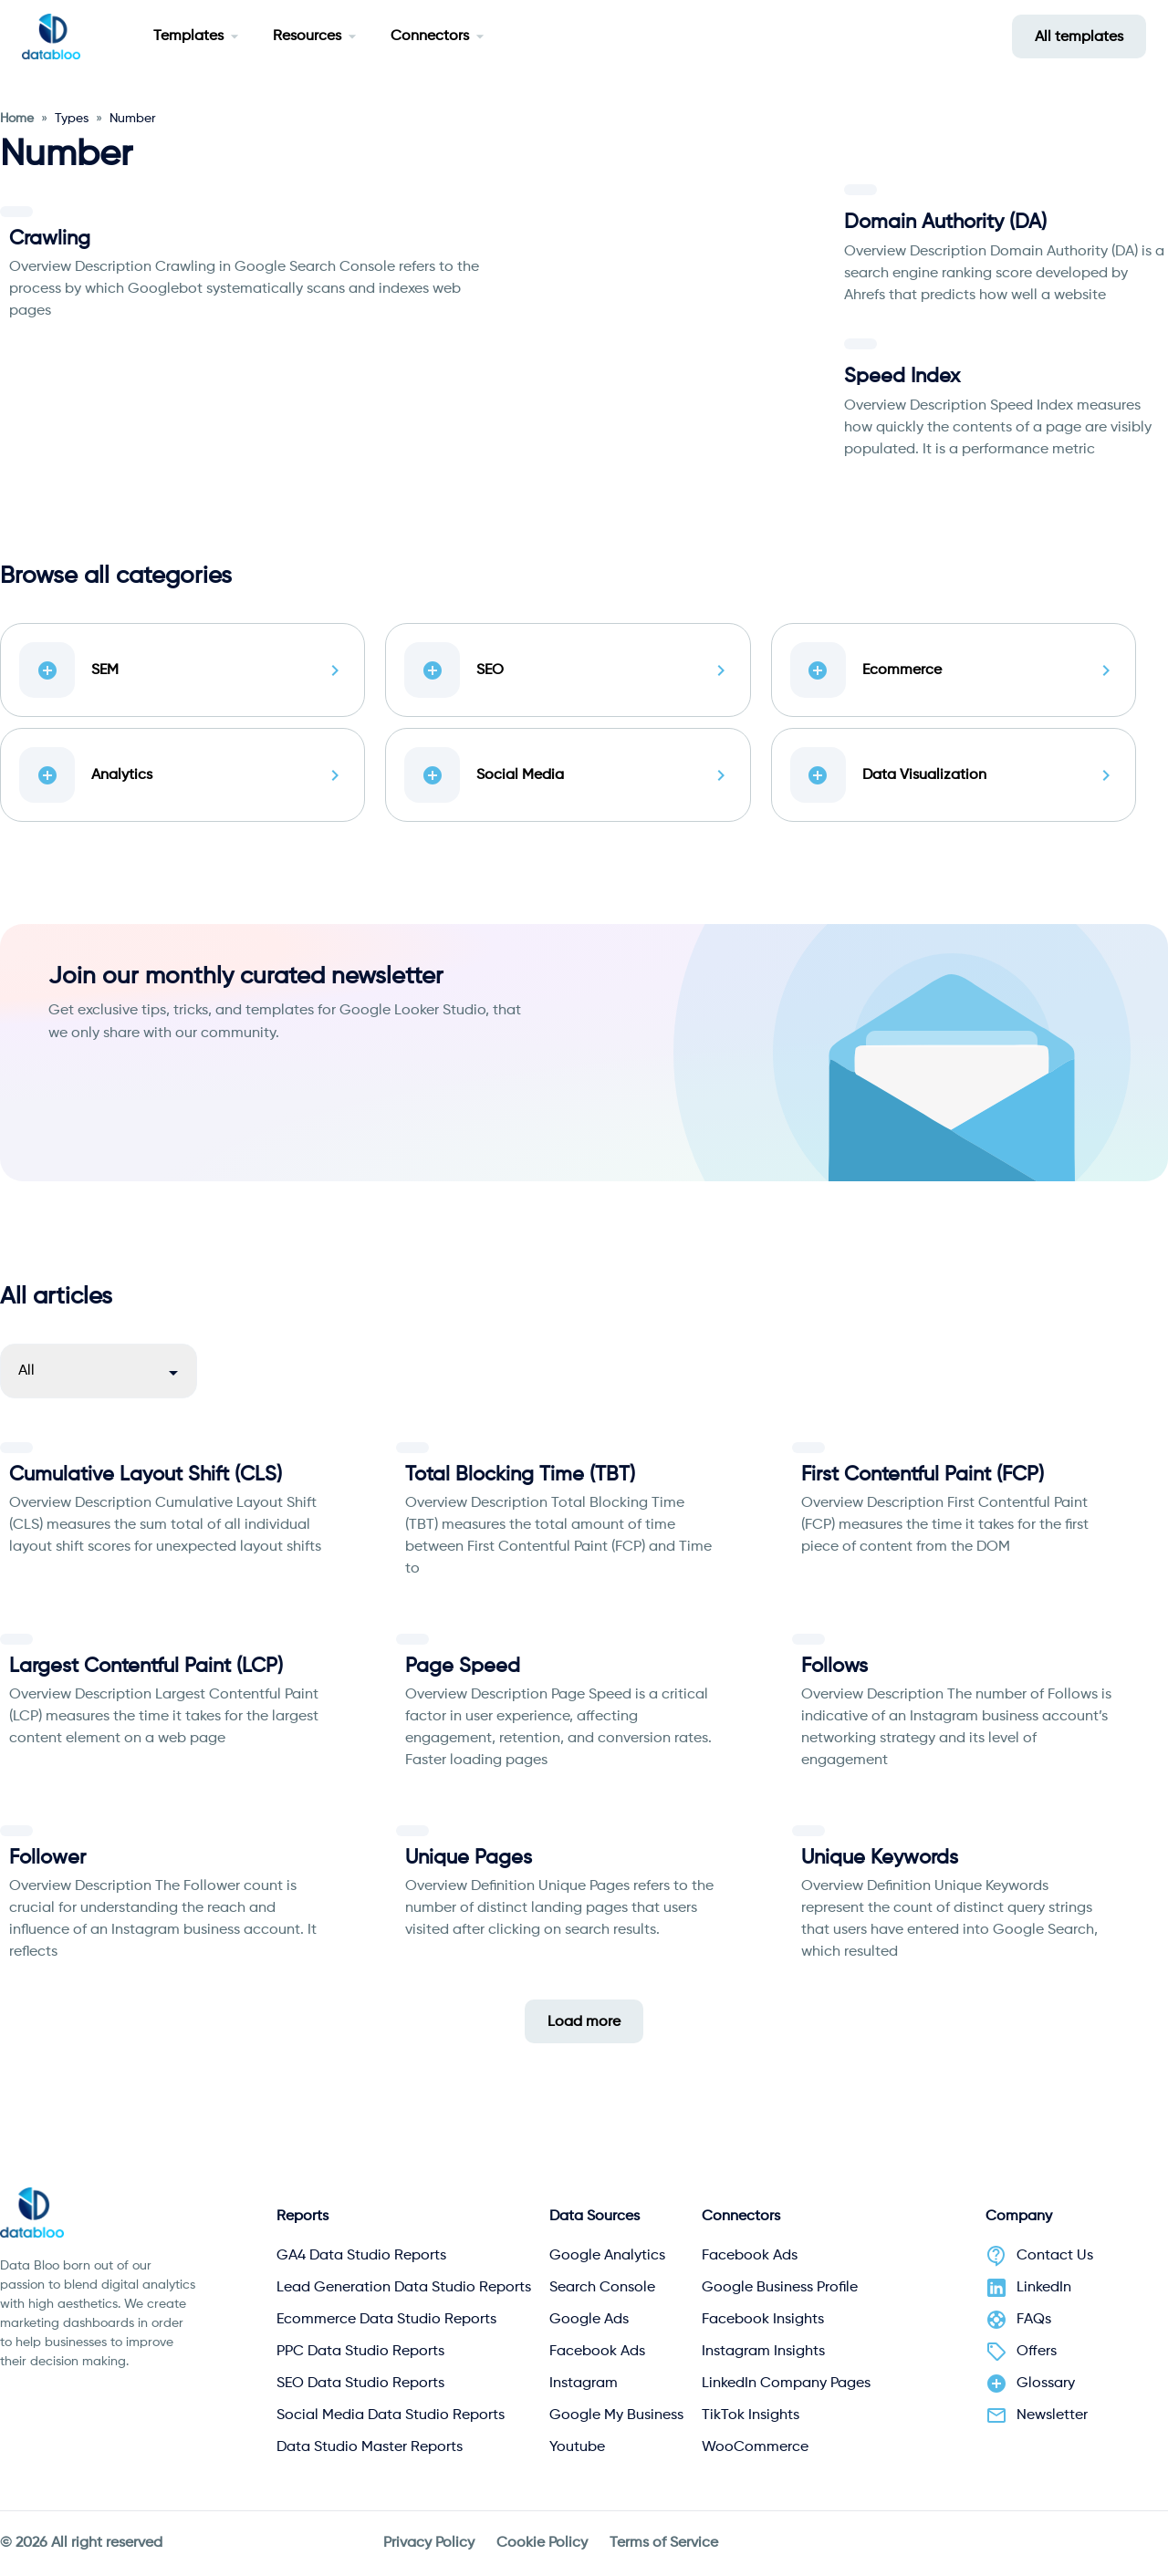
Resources (307, 36)
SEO (567, 670)
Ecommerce (953, 670)
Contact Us (1055, 2256)
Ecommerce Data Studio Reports (386, 2319)
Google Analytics (607, 2256)
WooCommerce (755, 2447)
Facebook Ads (597, 2351)
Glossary (1046, 2383)
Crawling (49, 239)
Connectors (430, 36)
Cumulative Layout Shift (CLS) (145, 1475)
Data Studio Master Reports (369, 2447)
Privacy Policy (428, 2543)
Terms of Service (664, 2543)
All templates (1079, 37)
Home (17, 118)
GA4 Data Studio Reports (361, 2256)
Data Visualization (953, 775)
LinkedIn (1044, 2287)
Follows (834, 1667)
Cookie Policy (542, 2543)
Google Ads (589, 2319)
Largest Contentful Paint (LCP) (146, 1667)
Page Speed (462, 1667)
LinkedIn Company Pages (786, 2383)
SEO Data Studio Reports (360, 2383)
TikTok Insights (750, 2415)
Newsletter (1052, 2415)
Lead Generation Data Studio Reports (403, 2287)
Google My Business (616, 2415)
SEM (182, 670)
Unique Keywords (879, 1858)
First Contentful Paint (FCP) (922, 1475)
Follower (47, 1858)
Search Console (602, 2287)
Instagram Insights (763, 2351)
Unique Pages (468, 1858)
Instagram (583, 2383)
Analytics (182, 775)
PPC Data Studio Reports (360, 2351)
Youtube (577, 2447)
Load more (584, 2022)
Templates (188, 36)
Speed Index (902, 377)
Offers (1037, 2351)
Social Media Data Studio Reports (390, 2415)
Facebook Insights (763, 2319)
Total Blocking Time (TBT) (520, 1475)
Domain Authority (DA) (945, 223)
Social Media (567, 775)
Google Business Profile (780, 2287)
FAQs (1034, 2319)
